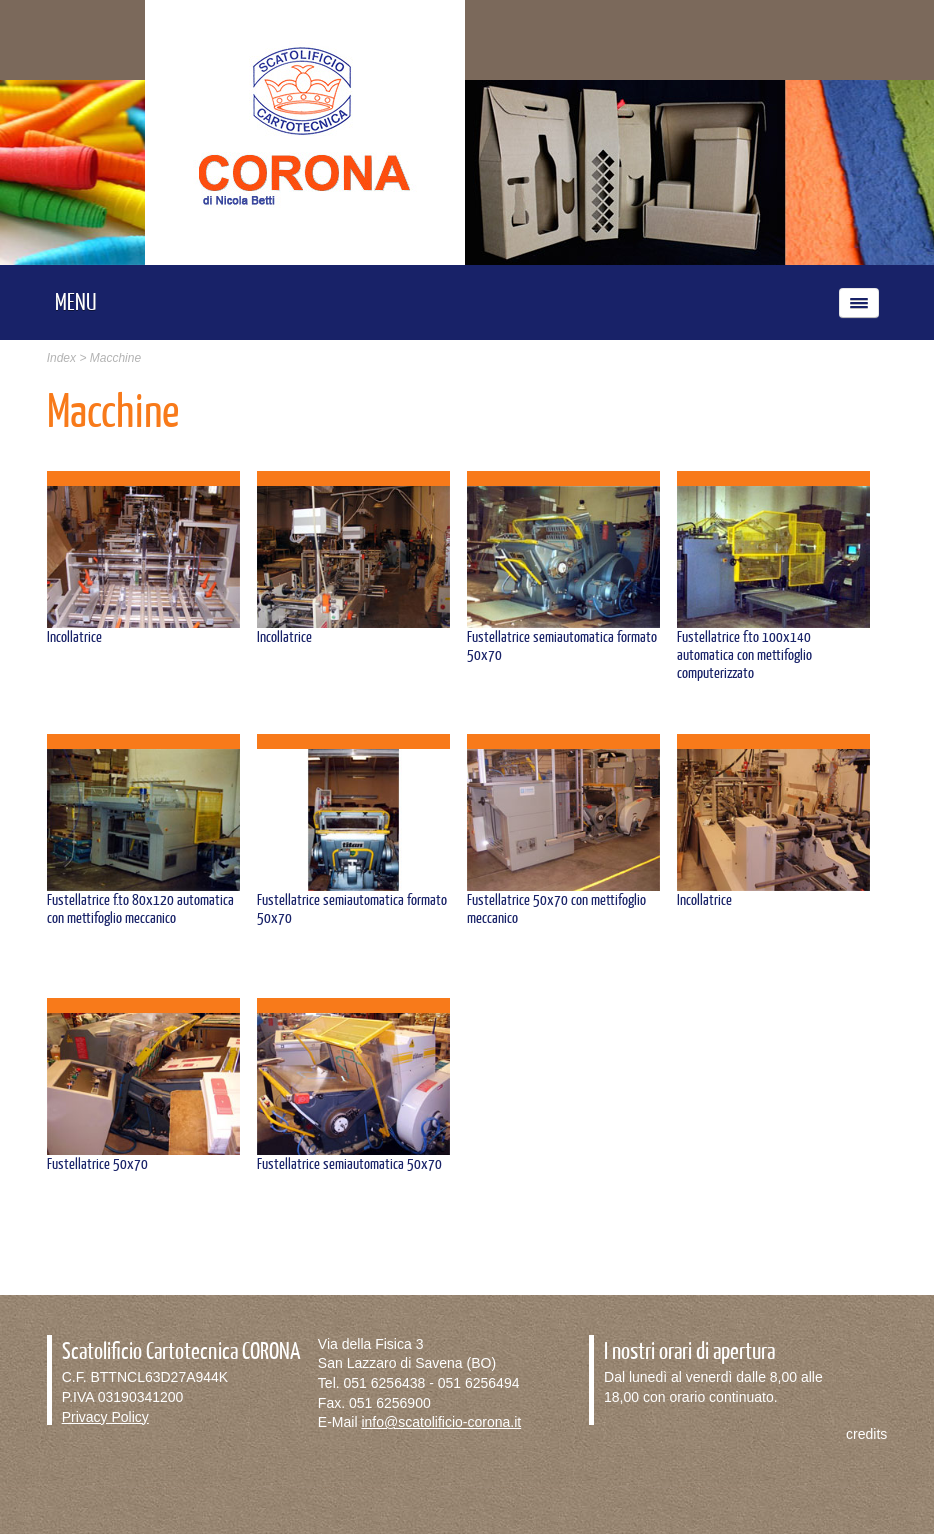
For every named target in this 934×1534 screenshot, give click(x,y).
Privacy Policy (105, 1417)
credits (866, 1434)
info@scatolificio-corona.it (441, 1422)
